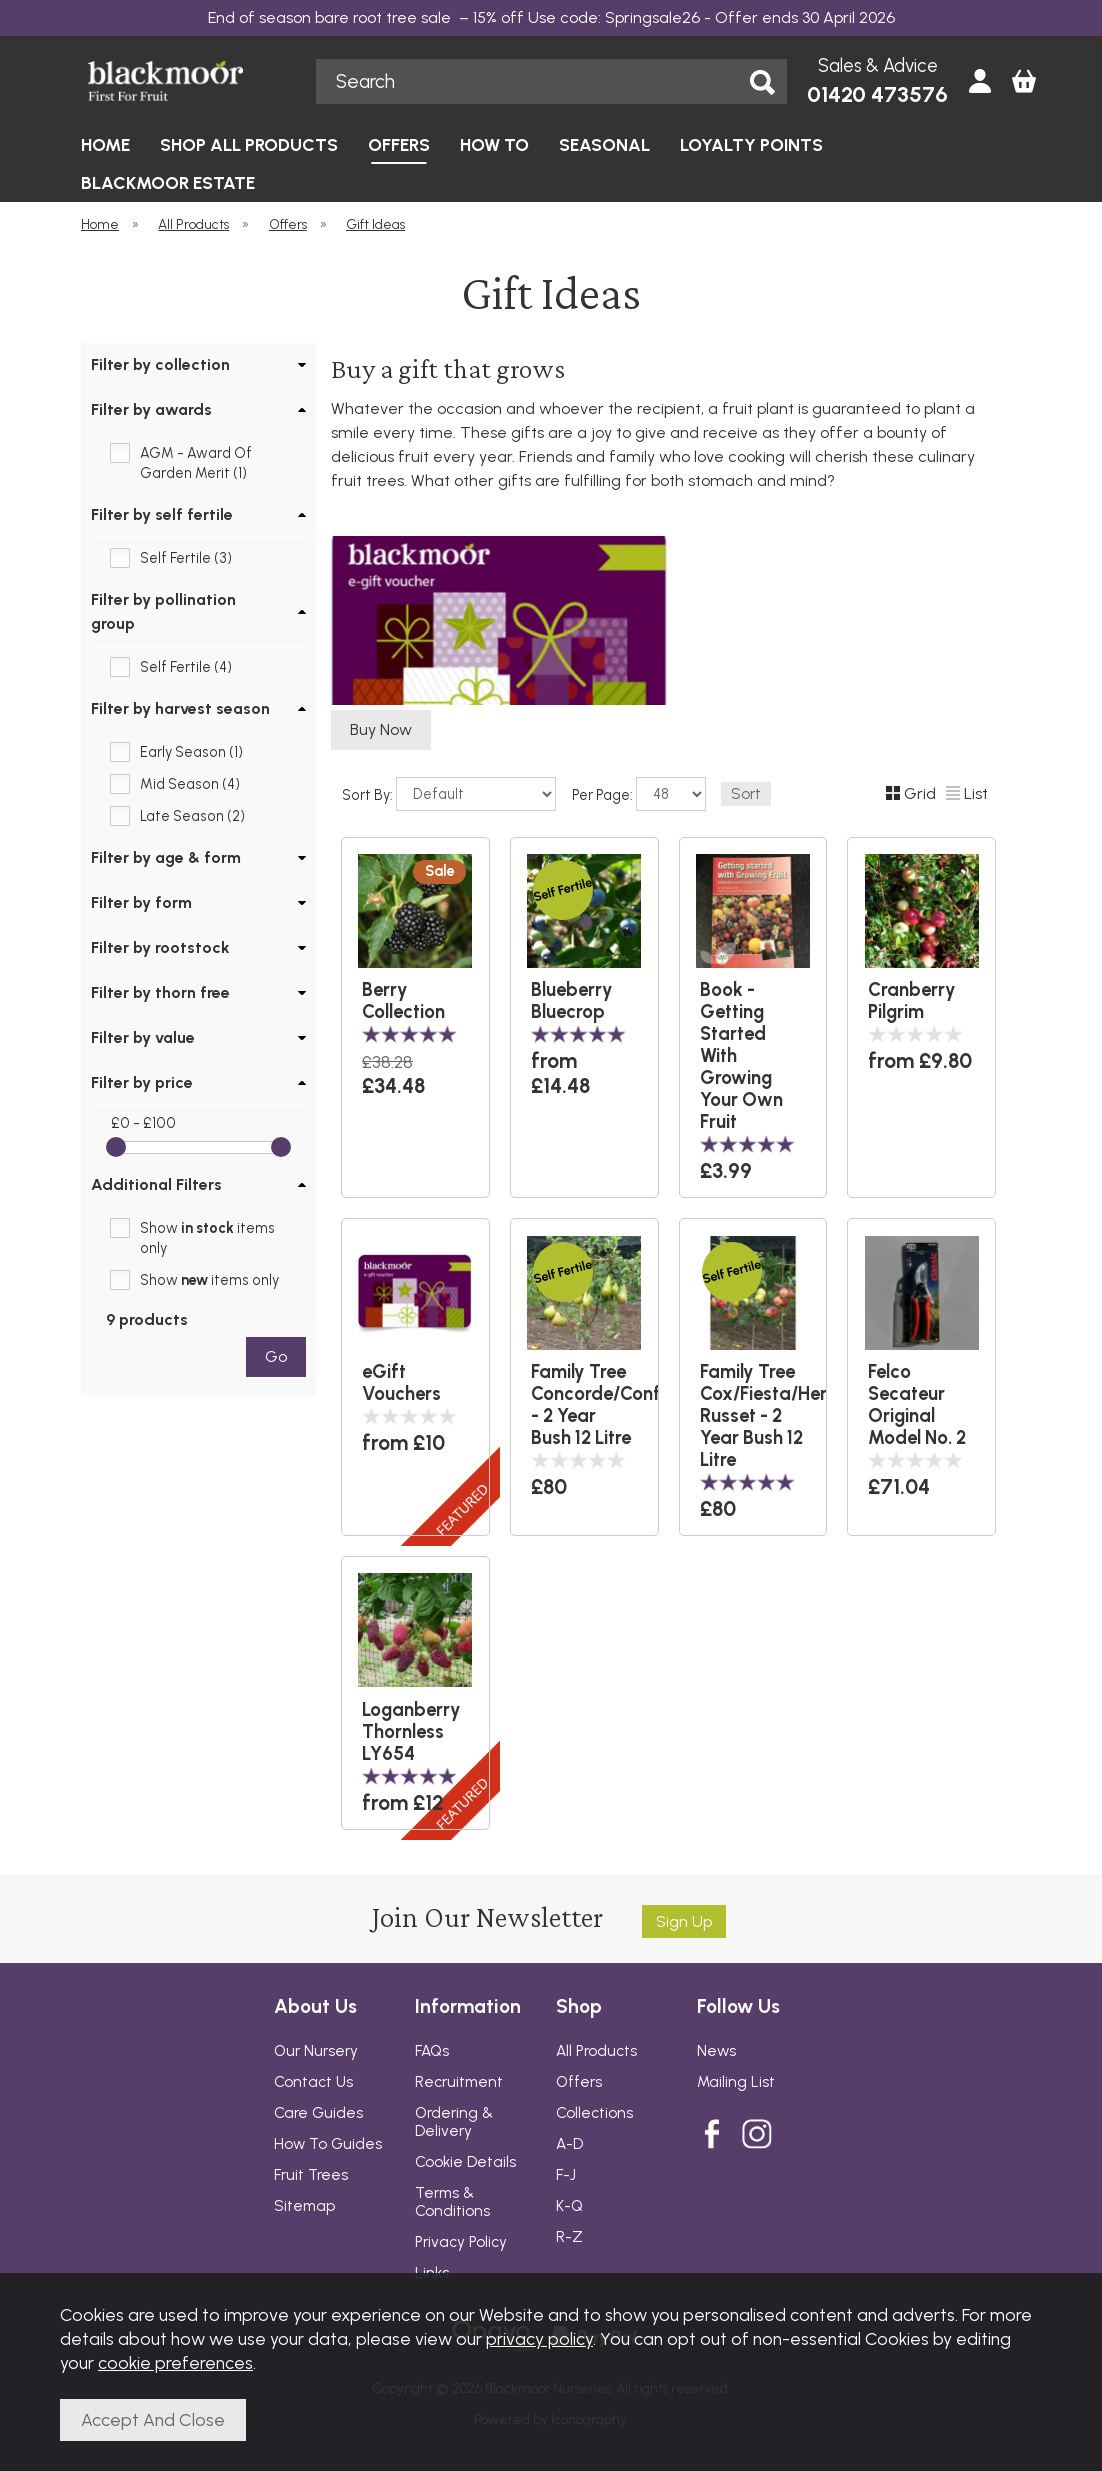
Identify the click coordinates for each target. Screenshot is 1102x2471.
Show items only (207, 1238)
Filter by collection (160, 364)
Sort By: (449, 794)
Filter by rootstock (160, 947)
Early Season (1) (191, 752)
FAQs (432, 2051)
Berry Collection (403, 1001)
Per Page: (639, 794)
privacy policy (539, 2338)
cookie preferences (175, 2362)
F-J (566, 2175)
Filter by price (142, 1082)
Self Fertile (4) (186, 667)
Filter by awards (151, 409)
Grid (911, 793)
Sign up (684, 1921)
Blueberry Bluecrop (572, 1001)
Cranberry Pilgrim (912, 1001)
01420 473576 (877, 94)
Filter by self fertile (162, 514)
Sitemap (304, 2206)
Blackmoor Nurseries (187, 81)
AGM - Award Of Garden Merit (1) (196, 463)
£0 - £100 (143, 1123)
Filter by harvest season (180, 708)
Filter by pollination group (163, 611)
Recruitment (459, 2082)
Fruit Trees (311, 2175)
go (276, 1356)
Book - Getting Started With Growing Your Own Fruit (741, 1056)
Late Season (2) (192, 816)
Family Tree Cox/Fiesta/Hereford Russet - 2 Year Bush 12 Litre (753, 1416)
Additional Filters (156, 1184)
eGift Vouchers (401, 1383)
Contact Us (313, 2082)
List (967, 793)
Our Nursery (316, 2051)
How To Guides (328, 2144)
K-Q (569, 2206)
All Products (596, 2051)
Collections (594, 2113)
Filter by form (141, 902)
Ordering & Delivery (454, 2122)
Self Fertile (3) (186, 558)
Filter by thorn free (160, 992)
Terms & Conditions (452, 2202)
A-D (569, 2144)
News (716, 2051)
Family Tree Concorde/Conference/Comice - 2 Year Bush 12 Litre (584, 1405)
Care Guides (318, 2113)
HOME (105, 144)
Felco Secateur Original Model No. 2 (917, 1405)
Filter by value (143, 1037)
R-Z (569, 2237)
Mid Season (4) (190, 784)
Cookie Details (465, 2162)
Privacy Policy (461, 2242)
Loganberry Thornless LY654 (411, 1732)
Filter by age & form (166, 857)
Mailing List (736, 2082)
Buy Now (381, 729)
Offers (579, 2082)
